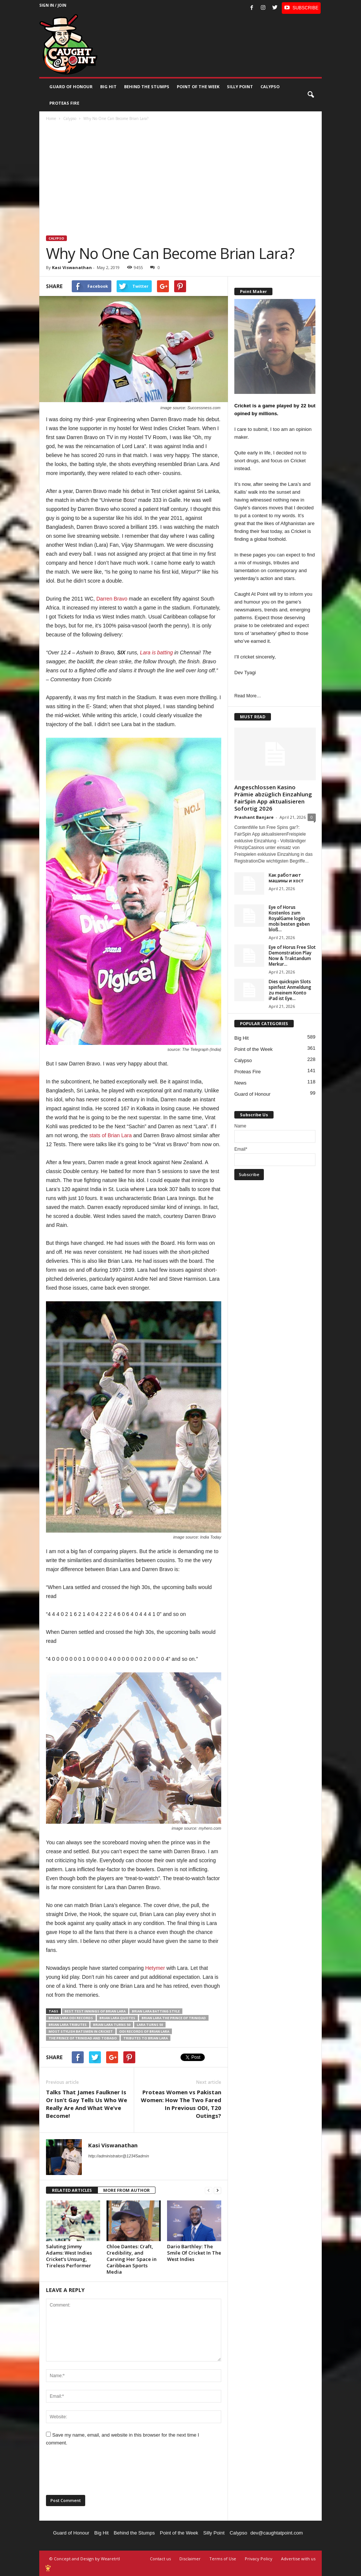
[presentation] (103, 2472)
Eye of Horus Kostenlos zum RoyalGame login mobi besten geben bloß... (289, 918)
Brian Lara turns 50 (111, 2024)
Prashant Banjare (254, 817)
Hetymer (155, 1968)
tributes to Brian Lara (145, 2038)
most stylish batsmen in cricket (81, 2031)
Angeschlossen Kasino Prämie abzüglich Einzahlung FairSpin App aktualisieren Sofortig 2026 (273, 797)
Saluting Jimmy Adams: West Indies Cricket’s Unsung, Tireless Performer (69, 2256)
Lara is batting (156, 652)
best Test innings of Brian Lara (95, 2011)
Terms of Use (222, 2558)
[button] (310, 95)
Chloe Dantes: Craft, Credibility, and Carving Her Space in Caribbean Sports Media (132, 2259)
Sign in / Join (52, 5)
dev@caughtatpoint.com (276, 2533)
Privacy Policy (258, 2558)
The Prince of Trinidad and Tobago (83, 2038)
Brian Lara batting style (156, 2011)
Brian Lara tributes (68, 2024)
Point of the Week (198, 86)
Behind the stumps (146, 86)
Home (51, 118)
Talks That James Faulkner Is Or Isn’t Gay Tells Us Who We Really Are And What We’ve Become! (86, 2103)
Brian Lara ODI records (71, 2017)
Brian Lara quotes (117, 2017)
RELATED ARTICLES (72, 2190)
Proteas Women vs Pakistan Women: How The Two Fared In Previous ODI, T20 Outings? (181, 2103)
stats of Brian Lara (110, 1135)
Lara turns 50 (150, 2024)
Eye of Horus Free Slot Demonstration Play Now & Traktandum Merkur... (292, 955)
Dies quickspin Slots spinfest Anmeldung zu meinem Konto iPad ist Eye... (290, 990)
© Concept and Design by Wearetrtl (84, 2558)
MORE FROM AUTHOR (126, 2190)
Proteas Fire (64, 103)
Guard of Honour (71, 86)
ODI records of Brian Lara (144, 2031)
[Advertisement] (180, 179)
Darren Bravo (111, 599)
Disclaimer (190, 2558)
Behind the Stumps (134, 2533)
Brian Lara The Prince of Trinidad (174, 2017)
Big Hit (108, 86)
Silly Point (240, 86)
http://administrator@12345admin (118, 2156)
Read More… (247, 695)
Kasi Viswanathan (72, 267)
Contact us (160, 2558)
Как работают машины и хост (286, 878)
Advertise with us (298, 2558)
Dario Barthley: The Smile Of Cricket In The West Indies (194, 2252)
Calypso (270, 86)
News (240, 1083)
